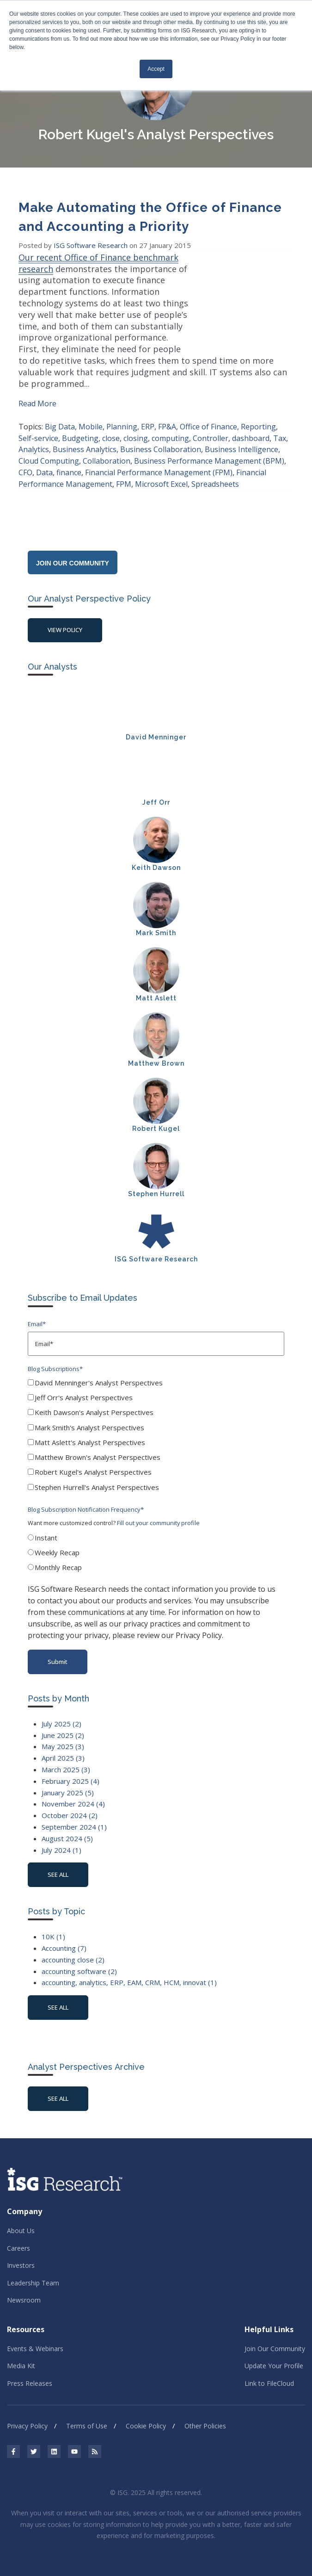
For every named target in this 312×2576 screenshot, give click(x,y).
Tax (279, 427)
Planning (121, 415)
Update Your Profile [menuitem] (274, 2354)
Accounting (64, 1936)
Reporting (258, 415)
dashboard (250, 427)
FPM (123, 472)
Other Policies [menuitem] (205, 2414)
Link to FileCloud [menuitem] (269, 2371)
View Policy (65, 619)
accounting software (79, 1959)
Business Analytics (84, 438)
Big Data (60, 415)
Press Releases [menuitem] (29, 2371)
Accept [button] (156, 69)
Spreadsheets (215, 472)
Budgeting (80, 427)
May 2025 (63, 1735)
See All (58, 2087)
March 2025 (66, 1758)
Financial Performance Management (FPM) (158, 461)
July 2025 (61, 1712)
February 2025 (70, 1769)
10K (53, 1925)
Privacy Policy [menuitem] (27, 2414)
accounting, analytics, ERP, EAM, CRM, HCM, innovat (129, 1971)
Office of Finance (208, 415)
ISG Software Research (91, 245)
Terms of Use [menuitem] (86, 2414)
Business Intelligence (241, 438)
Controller (210, 427)
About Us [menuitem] (21, 2219)
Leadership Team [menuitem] (33, 2271)
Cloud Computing (48, 449)
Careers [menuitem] (18, 2236)
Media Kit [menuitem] (21, 2354)
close (111, 427)
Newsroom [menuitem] (24, 2288)
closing (135, 427)
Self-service (38, 427)
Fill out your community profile (158, 1512)
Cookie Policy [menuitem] (146, 2414)
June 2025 (63, 1723)
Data (44, 461)
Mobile (91, 415)
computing (170, 427)
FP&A (167, 415)
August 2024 (67, 1826)
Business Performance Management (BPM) (209, 449)
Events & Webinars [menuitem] (35, 2337)
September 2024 (74, 1815)
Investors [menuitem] (21, 2253)
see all (58, 1863)
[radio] (156, 1528)
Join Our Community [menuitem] (275, 2337)
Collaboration (106, 449)
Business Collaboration (160, 438)
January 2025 (68, 1781)
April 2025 (63, 1746)
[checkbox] (156, 1425)
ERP (147, 415)
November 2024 (73, 1792)
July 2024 (61, 1838)
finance (68, 461)
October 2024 (70, 1803)
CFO (25, 461)
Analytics (33, 438)
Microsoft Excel (161, 472)
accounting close (73, 1948)
